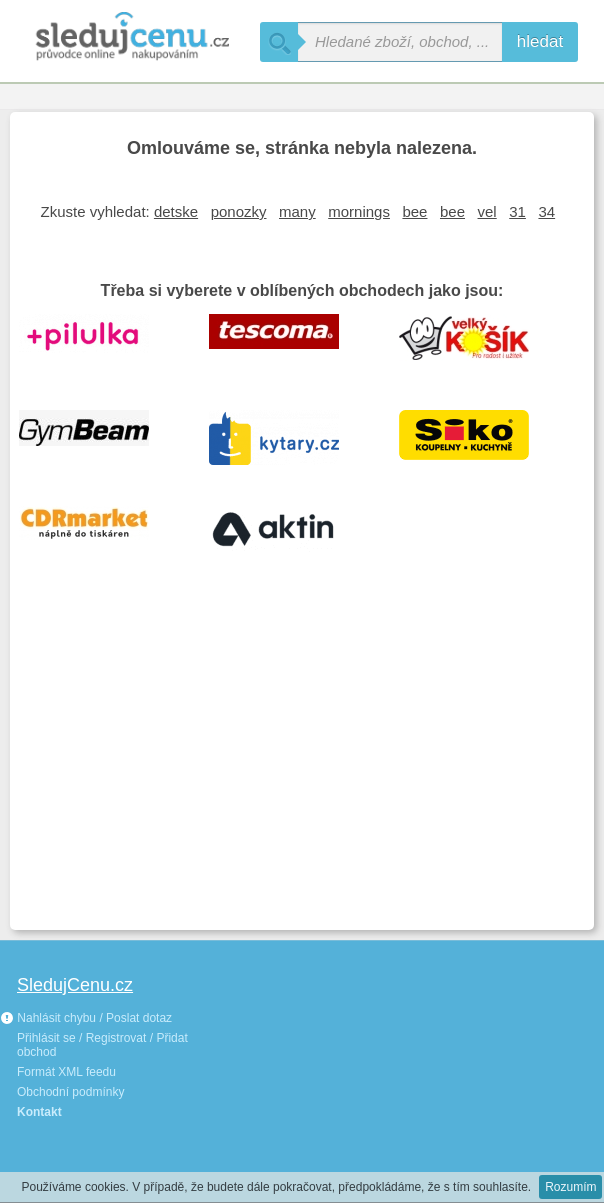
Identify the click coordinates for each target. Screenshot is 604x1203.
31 (517, 211)
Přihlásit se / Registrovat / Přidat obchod (102, 1045)
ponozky (239, 211)
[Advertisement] (302, 770)
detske (176, 211)
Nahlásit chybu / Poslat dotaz (86, 1018)
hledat (540, 41)
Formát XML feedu (66, 1072)
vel (487, 211)
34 (546, 211)
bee (414, 211)
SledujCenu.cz (75, 985)
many (297, 211)
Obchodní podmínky (70, 1092)
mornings (359, 211)
